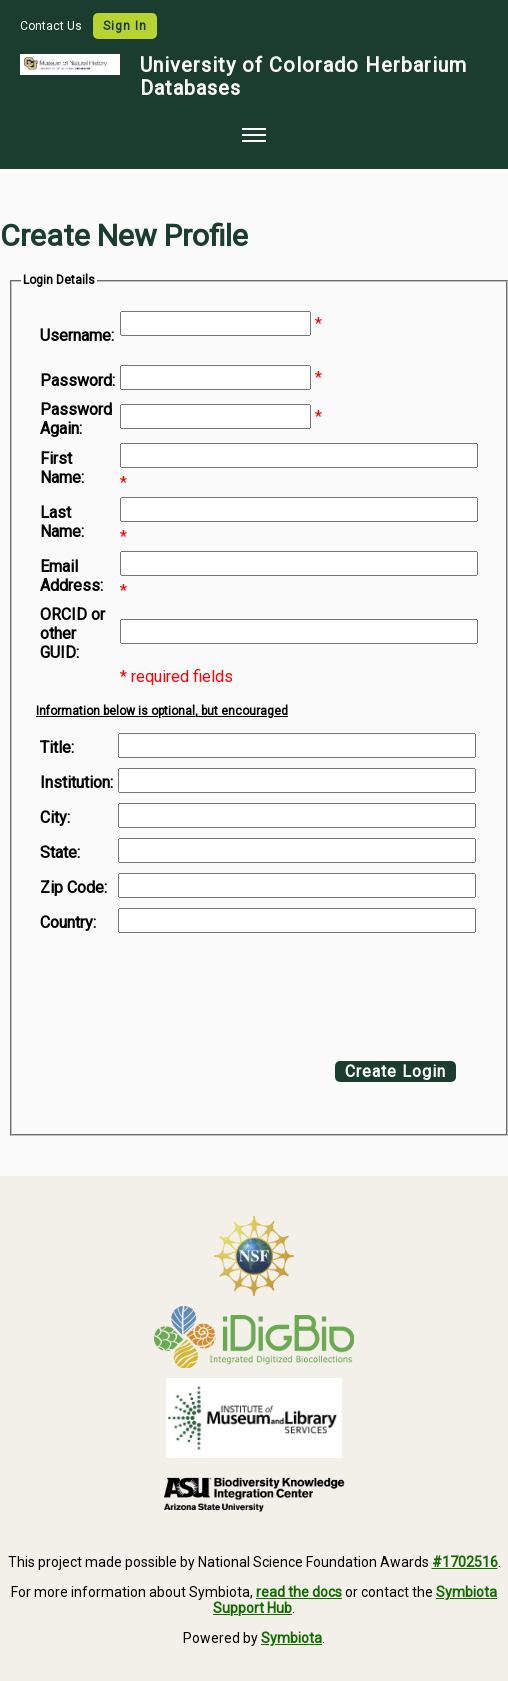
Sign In (125, 26)
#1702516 (465, 1562)
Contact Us (52, 26)
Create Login (395, 1071)
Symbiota (291, 1638)
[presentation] (202, 992)
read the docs (299, 1592)
